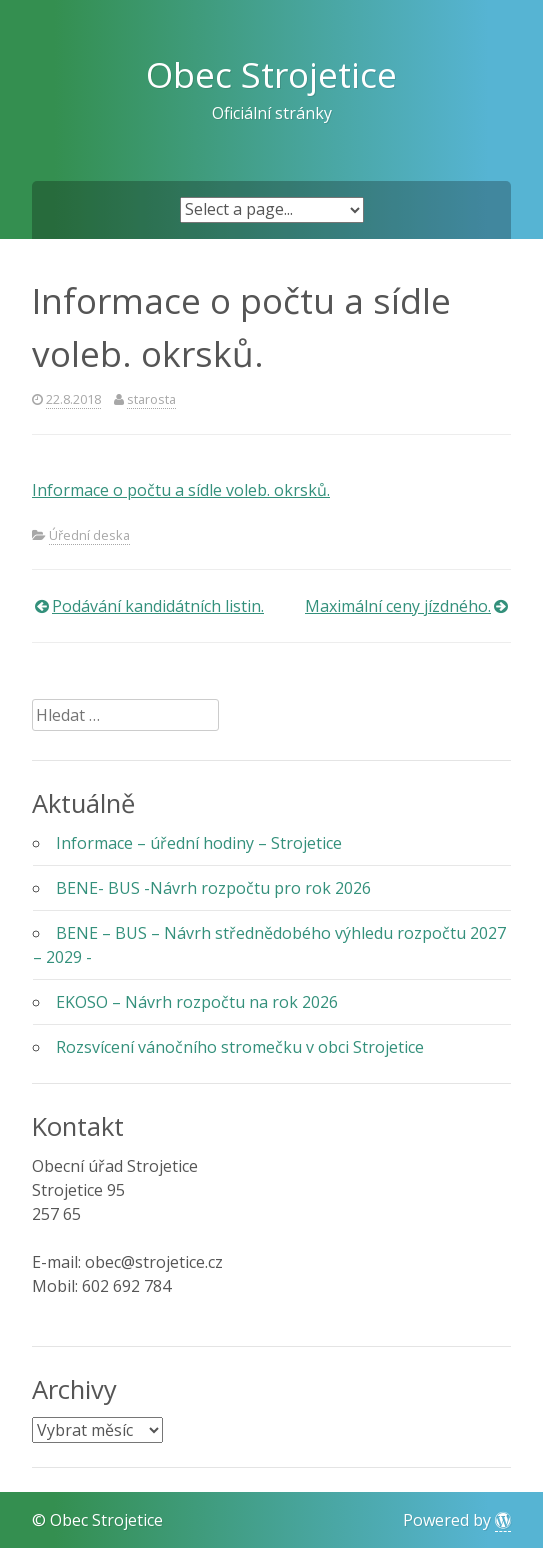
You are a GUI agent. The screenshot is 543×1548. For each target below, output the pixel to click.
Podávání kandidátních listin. (158, 606)
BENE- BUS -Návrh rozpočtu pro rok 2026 (213, 888)
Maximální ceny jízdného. (398, 606)
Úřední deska (89, 535)
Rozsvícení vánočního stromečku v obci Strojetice (240, 1047)
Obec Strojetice (271, 74)
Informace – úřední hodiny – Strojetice (199, 843)
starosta (151, 399)
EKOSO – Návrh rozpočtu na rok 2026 (197, 1002)
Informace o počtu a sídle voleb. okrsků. (181, 490)
